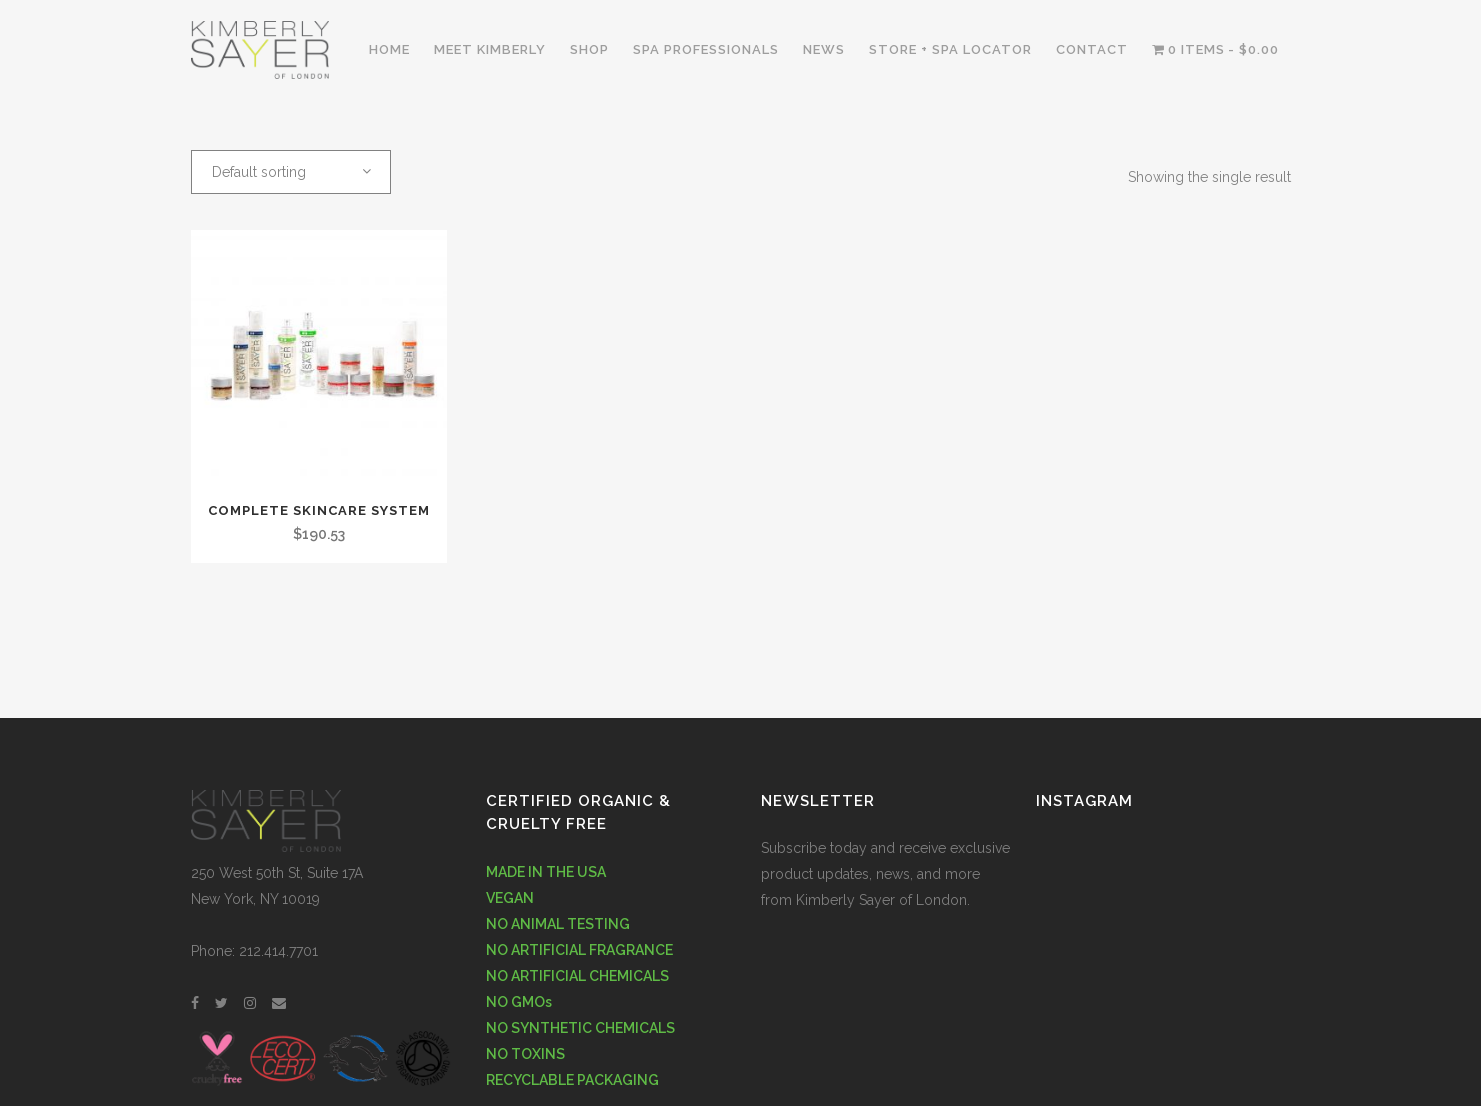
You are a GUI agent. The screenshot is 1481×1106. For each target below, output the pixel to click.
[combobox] (291, 172)
